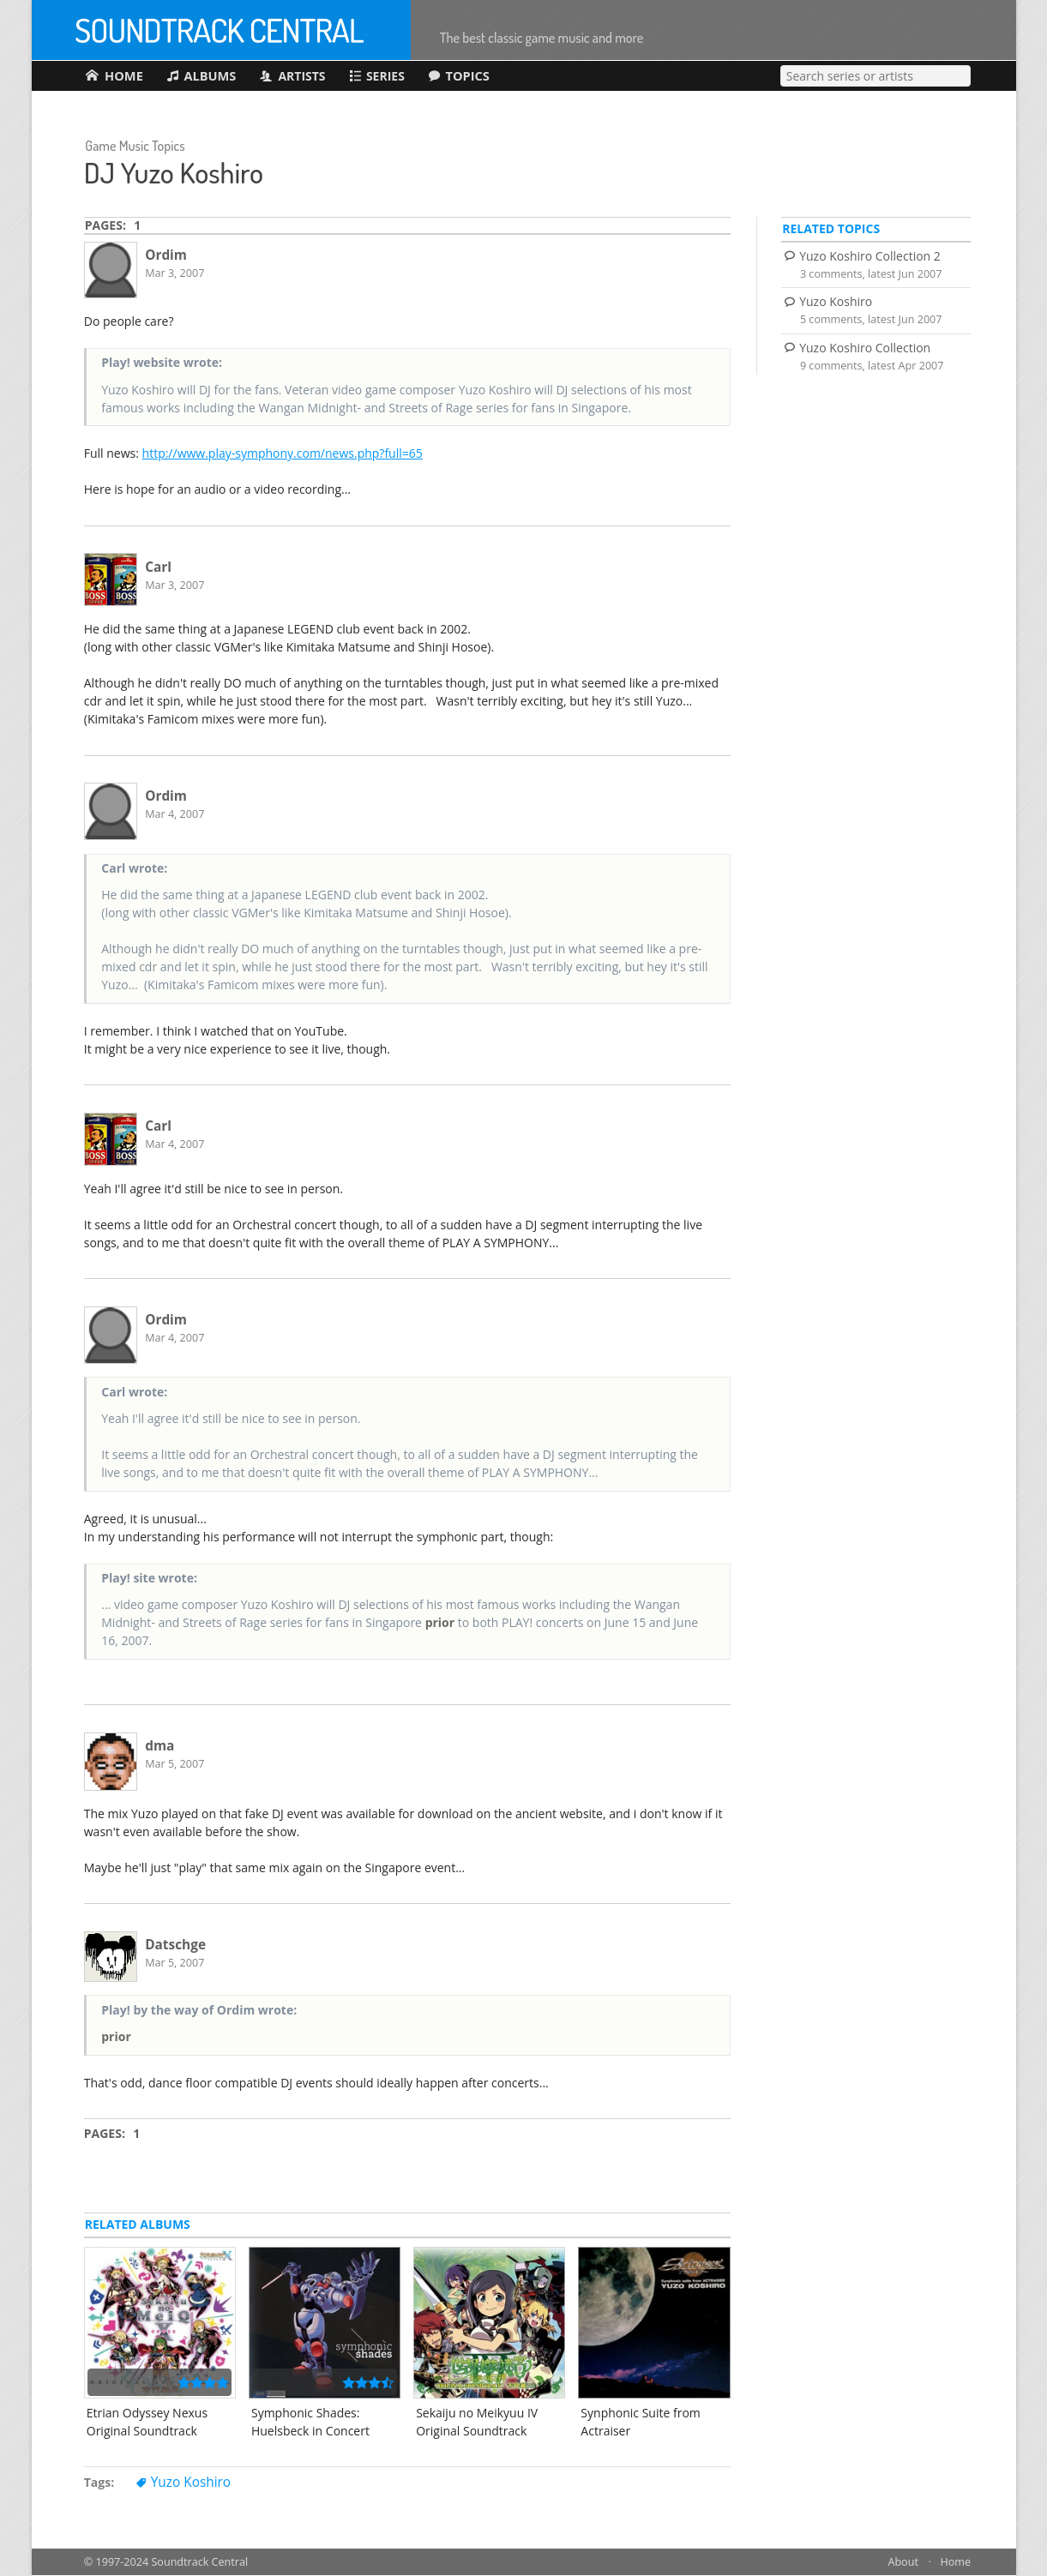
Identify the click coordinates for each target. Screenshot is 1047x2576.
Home (955, 2562)
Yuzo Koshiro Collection (864, 348)
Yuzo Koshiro (191, 2484)
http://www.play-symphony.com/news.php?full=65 (282, 455)
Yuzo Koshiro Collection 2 (870, 257)
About (903, 2562)
